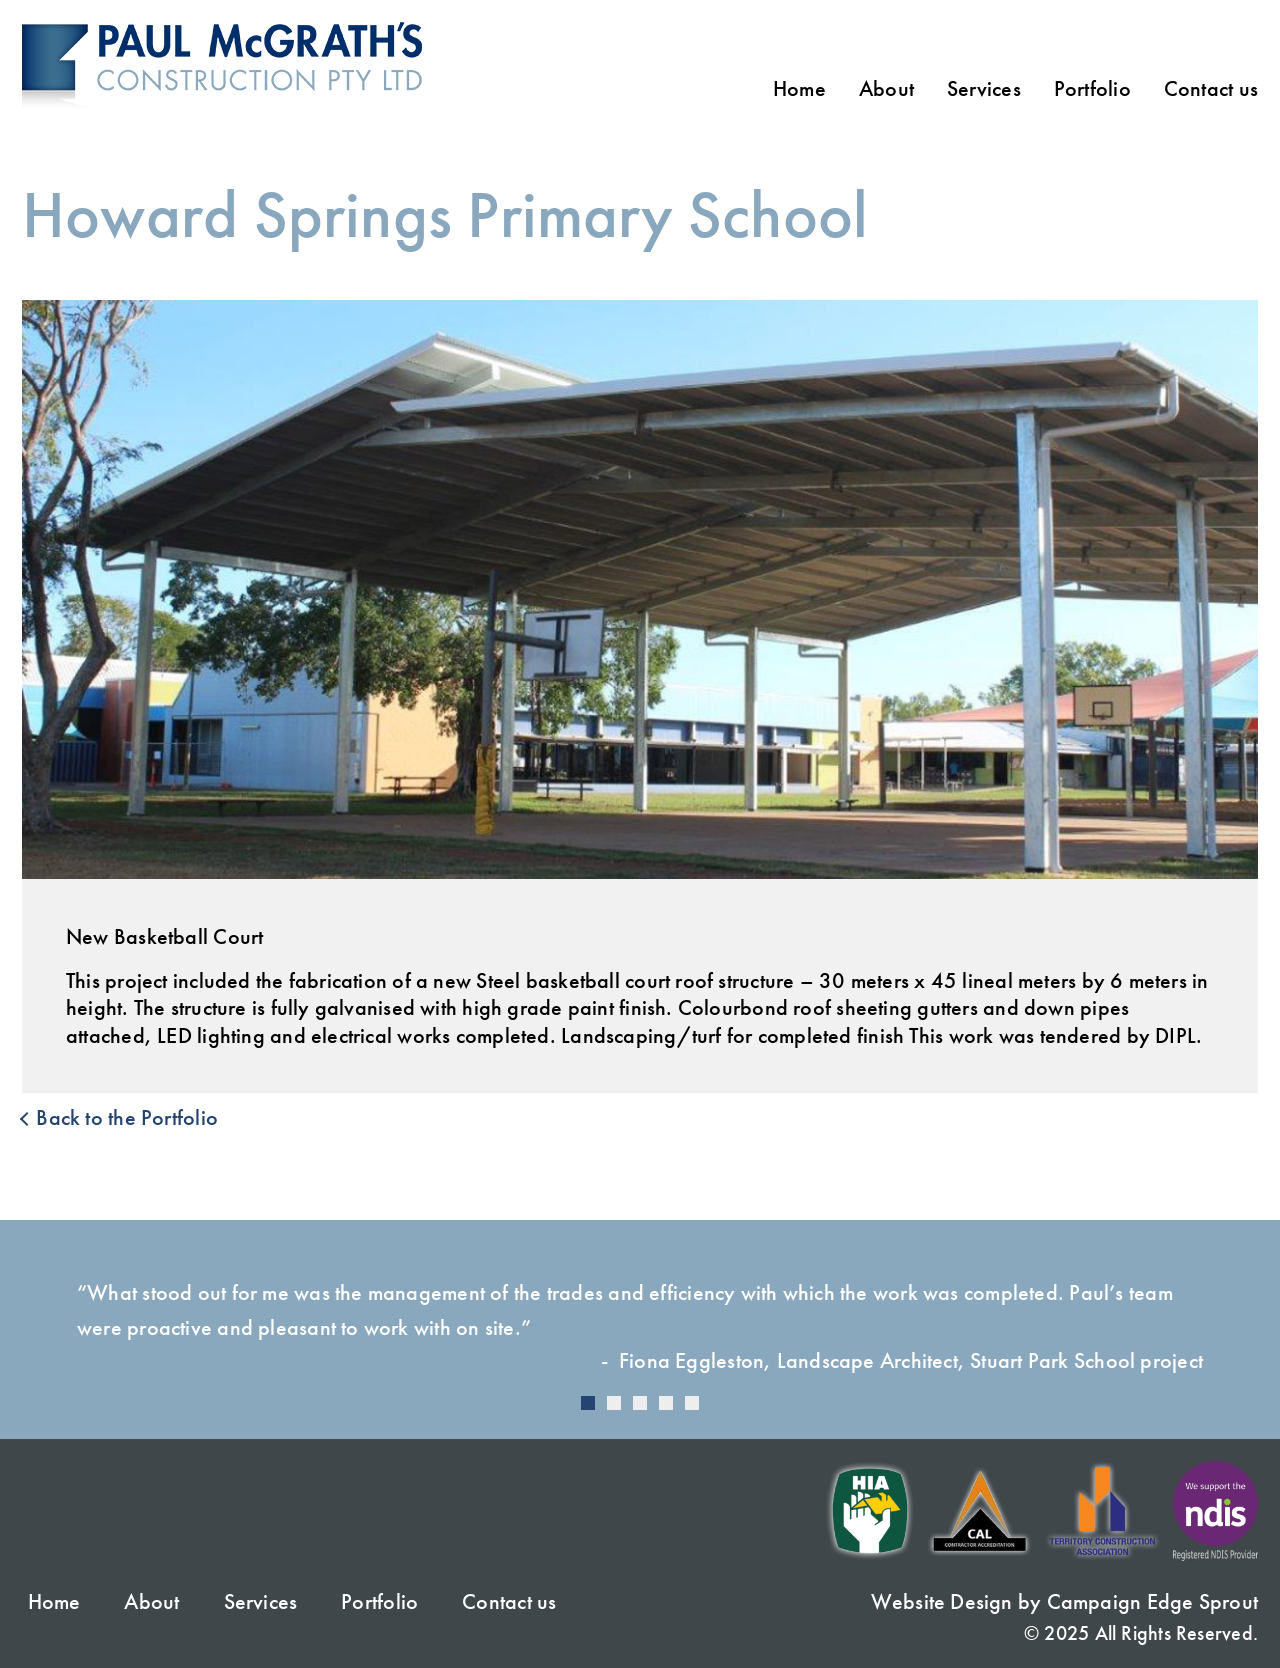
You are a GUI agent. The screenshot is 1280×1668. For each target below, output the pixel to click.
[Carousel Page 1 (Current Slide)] (588, 1403)
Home (799, 89)
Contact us (1211, 89)
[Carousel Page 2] (614, 1403)
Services (984, 89)
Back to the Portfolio (120, 1118)
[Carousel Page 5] (692, 1403)
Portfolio (1092, 89)
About (886, 89)
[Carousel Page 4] (666, 1403)
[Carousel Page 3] (640, 1403)
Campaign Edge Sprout (1152, 1601)
